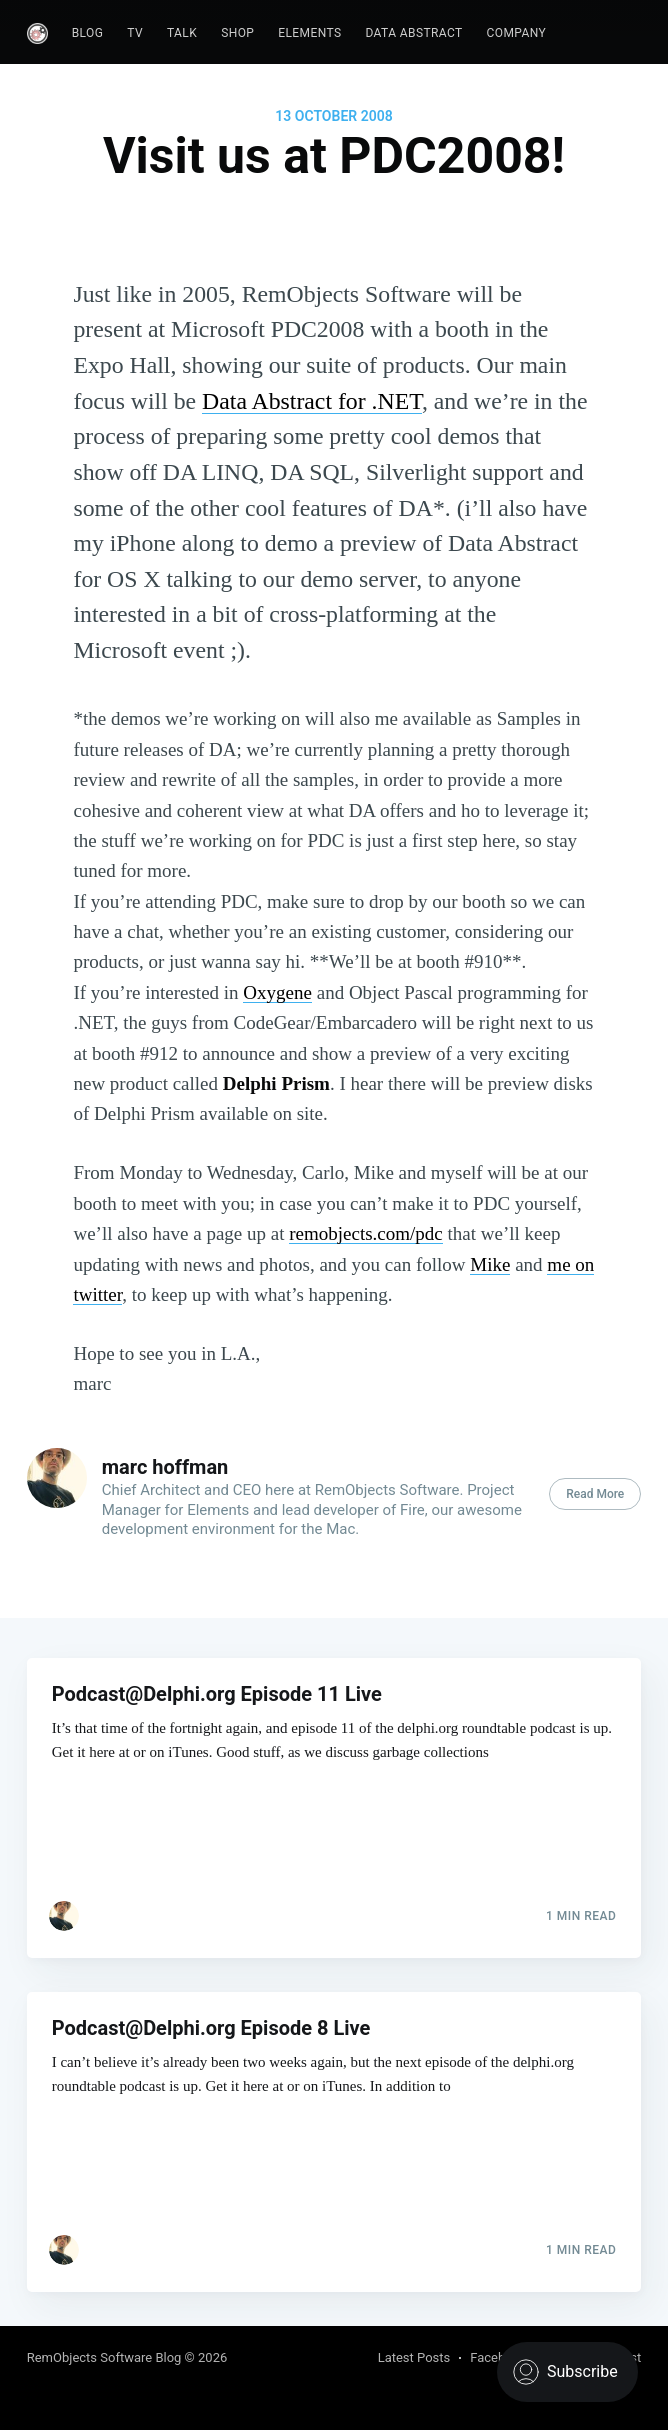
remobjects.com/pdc (366, 1233)
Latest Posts (414, 2357)
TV (135, 33)
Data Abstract (413, 33)
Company (517, 33)
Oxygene (277, 992)
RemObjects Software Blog (104, 2357)
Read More (595, 1494)
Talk (182, 33)
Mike (490, 1264)
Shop (237, 33)
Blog (88, 33)
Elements (309, 33)
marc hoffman (165, 1467)
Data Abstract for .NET (312, 401)
